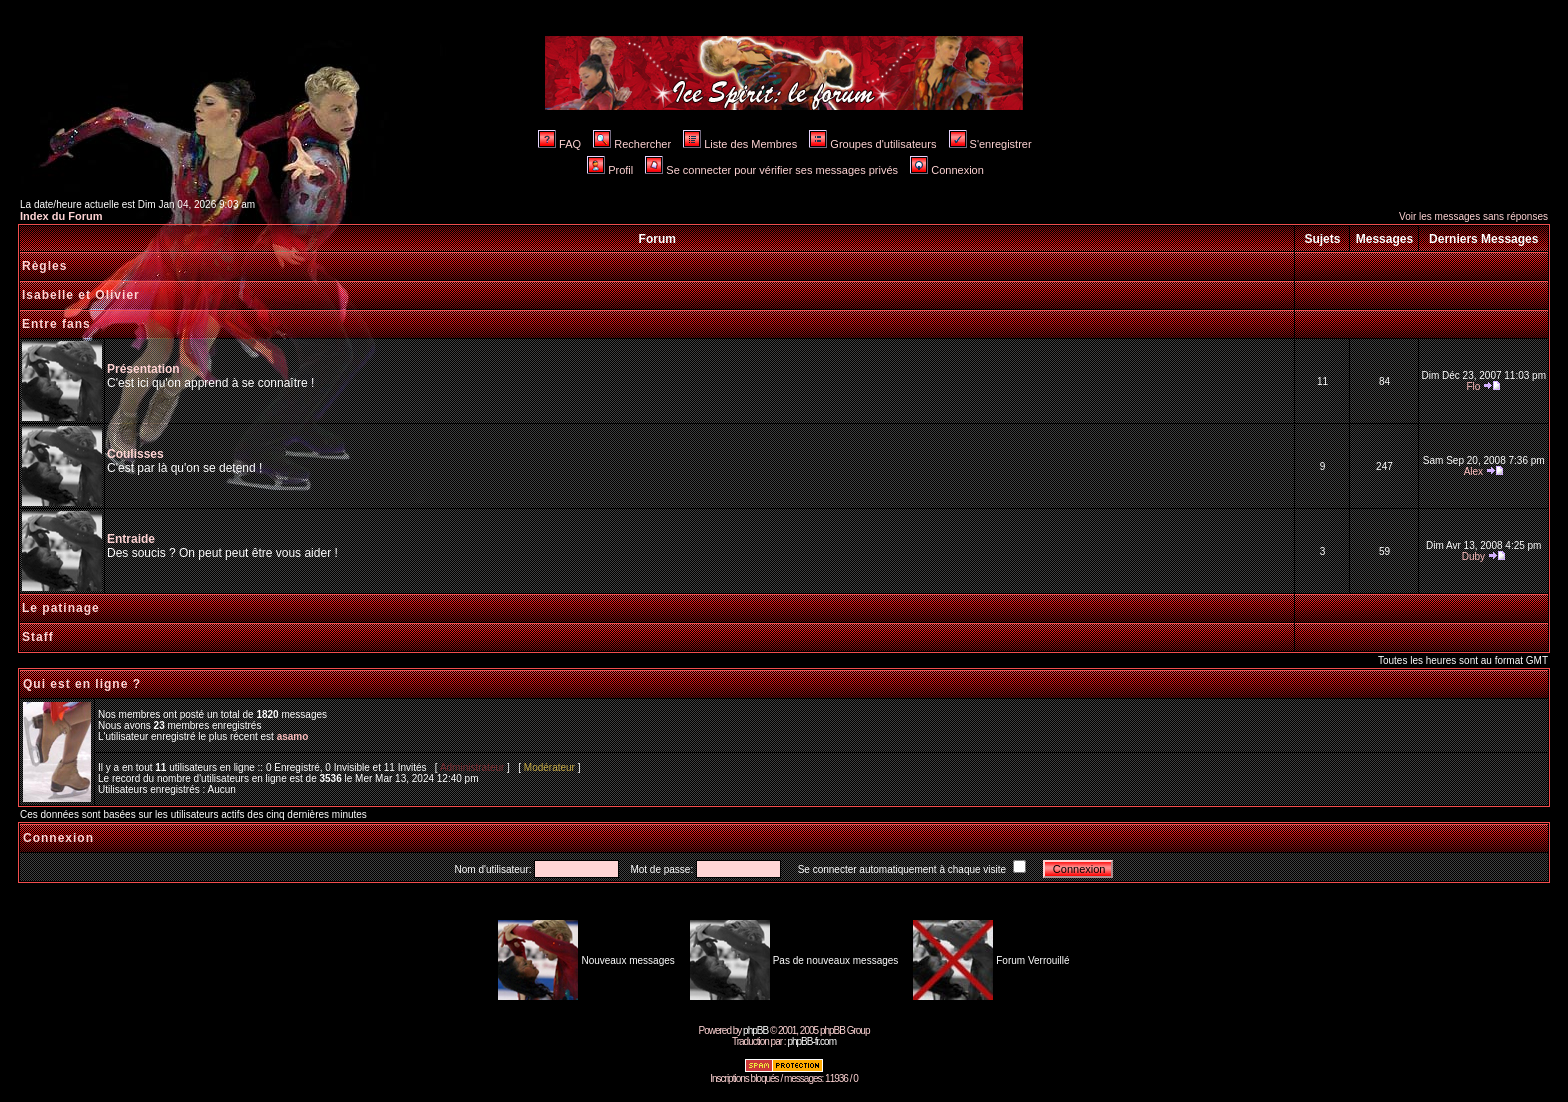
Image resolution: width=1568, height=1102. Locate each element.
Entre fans (56, 324)
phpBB (755, 1030)
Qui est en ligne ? (82, 684)
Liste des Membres (740, 144)
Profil (610, 170)
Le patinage (61, 608)
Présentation (143, 369)
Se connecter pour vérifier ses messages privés (771, 170)
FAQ (559, 144)
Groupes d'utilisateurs (872, 144)
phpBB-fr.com (811, 1041)
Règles (44, 266)
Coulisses (135, 454)
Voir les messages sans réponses (1473, 216)
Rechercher (632, 144)
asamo (293, 736)
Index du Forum (61, 216)
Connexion (947, 170)
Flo (1473, 386)
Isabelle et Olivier (81, 295)
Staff (38, 637)
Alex (1473, 471)
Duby (1473, 556)
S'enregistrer (990, 144)
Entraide (131, 539)
